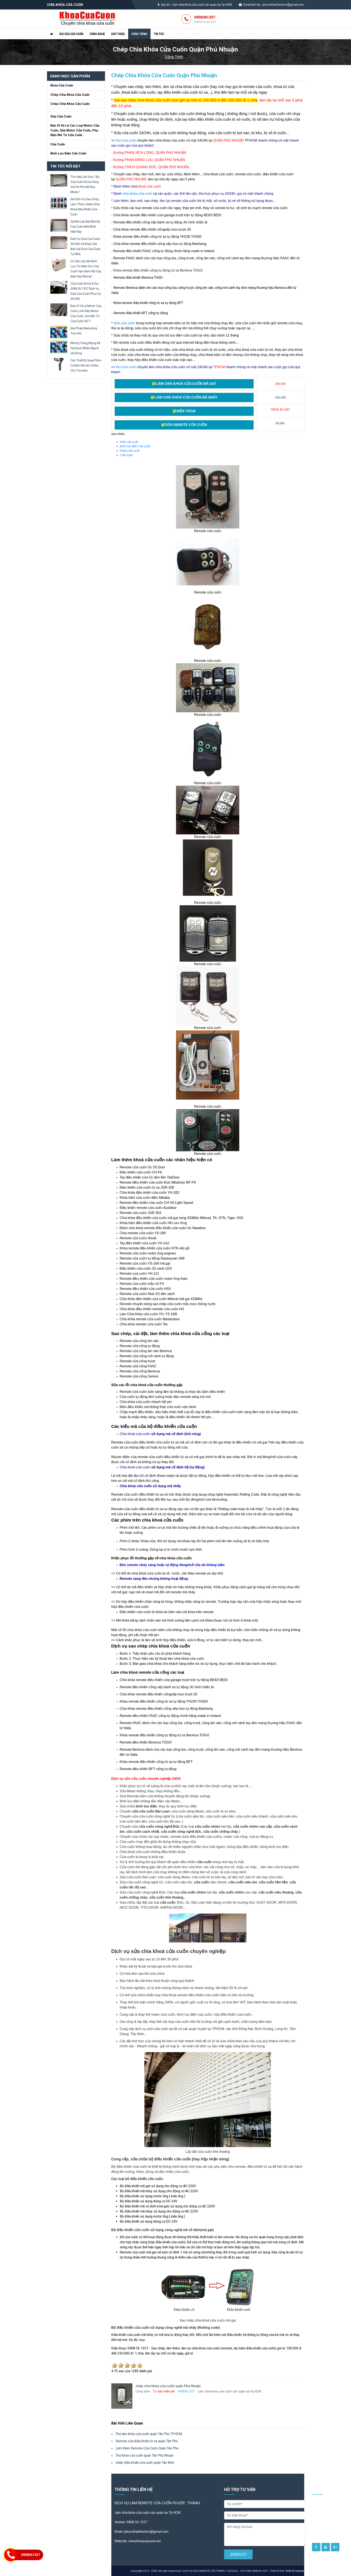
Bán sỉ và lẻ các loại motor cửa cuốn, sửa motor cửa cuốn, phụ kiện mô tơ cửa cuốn (74, 130)
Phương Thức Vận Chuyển (332, 2533)
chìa (126, 193)
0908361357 (205, 19)
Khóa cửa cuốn (61, 85)
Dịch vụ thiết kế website (331, 2503)
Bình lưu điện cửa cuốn (68, 153)
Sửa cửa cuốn (60, 116)
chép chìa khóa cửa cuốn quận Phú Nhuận (164, 75)
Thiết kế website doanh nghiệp (303, 2570)
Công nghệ (97, 34)
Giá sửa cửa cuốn (71, 34)
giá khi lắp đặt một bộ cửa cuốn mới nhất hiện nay (85, 226)
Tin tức (159, 34)
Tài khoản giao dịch (328, 2520)
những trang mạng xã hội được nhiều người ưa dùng (85, 348)
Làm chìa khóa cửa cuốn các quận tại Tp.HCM (202, 4)
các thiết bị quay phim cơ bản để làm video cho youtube (85, 365)
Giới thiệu (118, 34)
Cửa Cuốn (57, 144)
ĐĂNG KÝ (238, 2554)
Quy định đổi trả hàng (329, 2527)
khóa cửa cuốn (141, 193)
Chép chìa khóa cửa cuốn (70, 95)
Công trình (139, 34)
